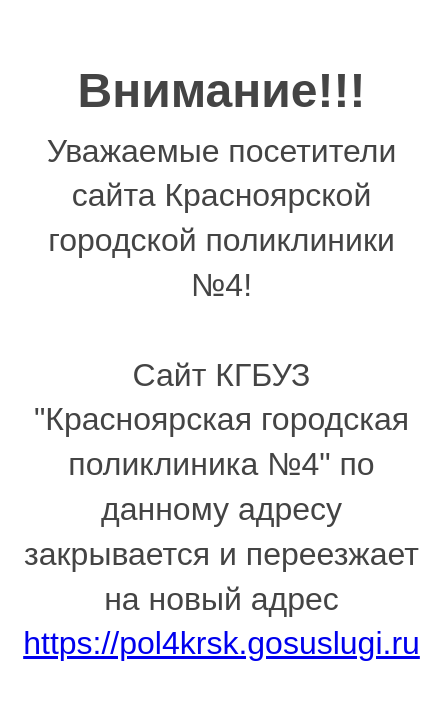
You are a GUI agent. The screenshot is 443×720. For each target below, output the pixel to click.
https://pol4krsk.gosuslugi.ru (221, 643)
